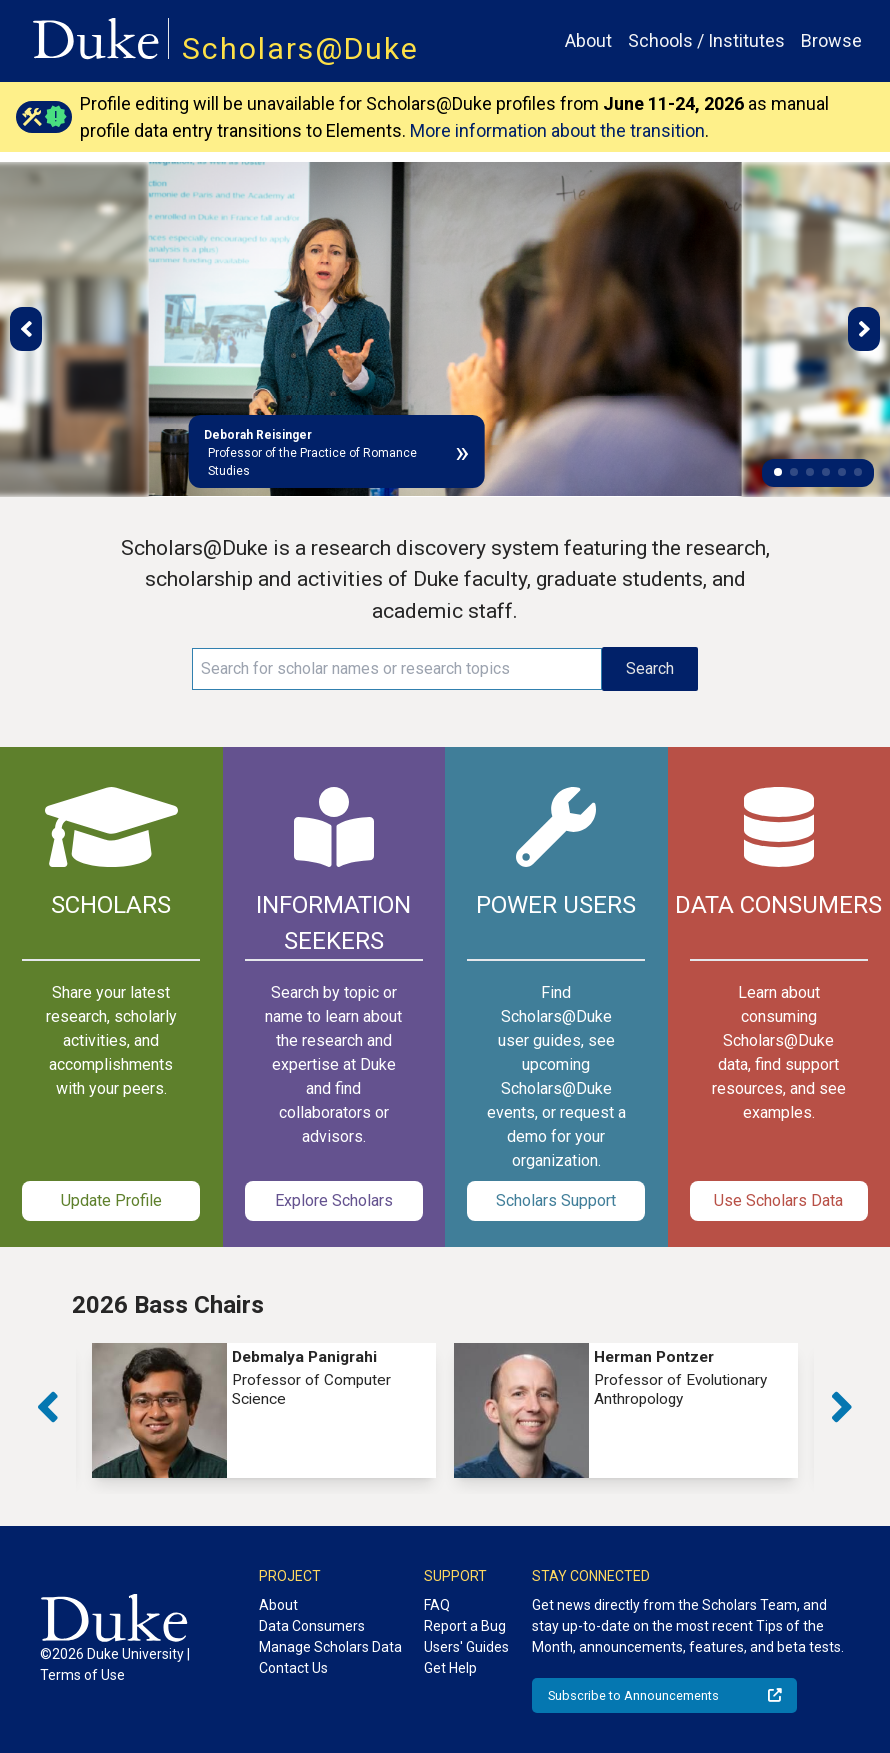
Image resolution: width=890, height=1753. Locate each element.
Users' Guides (466, 1647)
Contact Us (293, 1668)
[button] (778, 472)
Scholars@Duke (300, 48)
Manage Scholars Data (330, 1647)
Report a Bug (465, 1626)
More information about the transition (557, 130)
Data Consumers (312, 1626)
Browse (831, 40)
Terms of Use (82, 1675)
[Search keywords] (397, 669)
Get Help (450, 1668)
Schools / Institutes (706, 40)
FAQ (437, 1605)
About (588, 40)
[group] (264, 1410)
